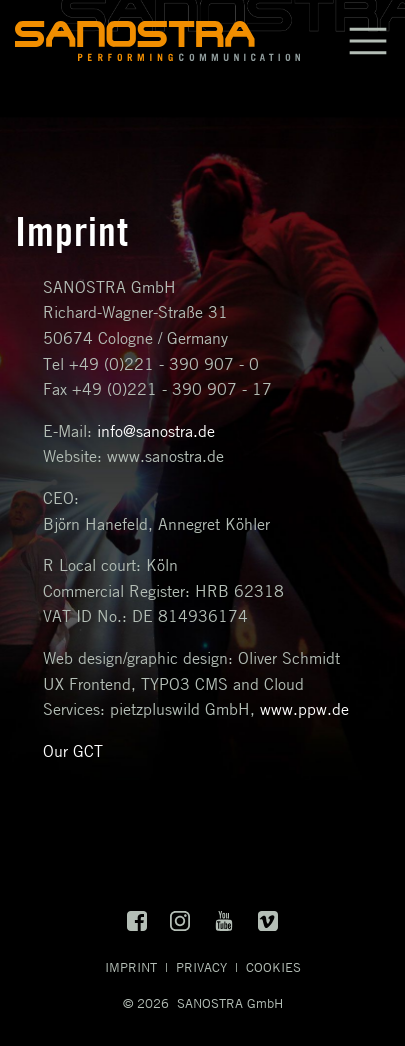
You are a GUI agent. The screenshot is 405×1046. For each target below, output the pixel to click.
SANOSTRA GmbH (230, 1003)
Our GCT (73, 751)
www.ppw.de (304, 709)
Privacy (201, 967)
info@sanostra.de (156, 431)
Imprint (131, 967)
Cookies (273, 967)
